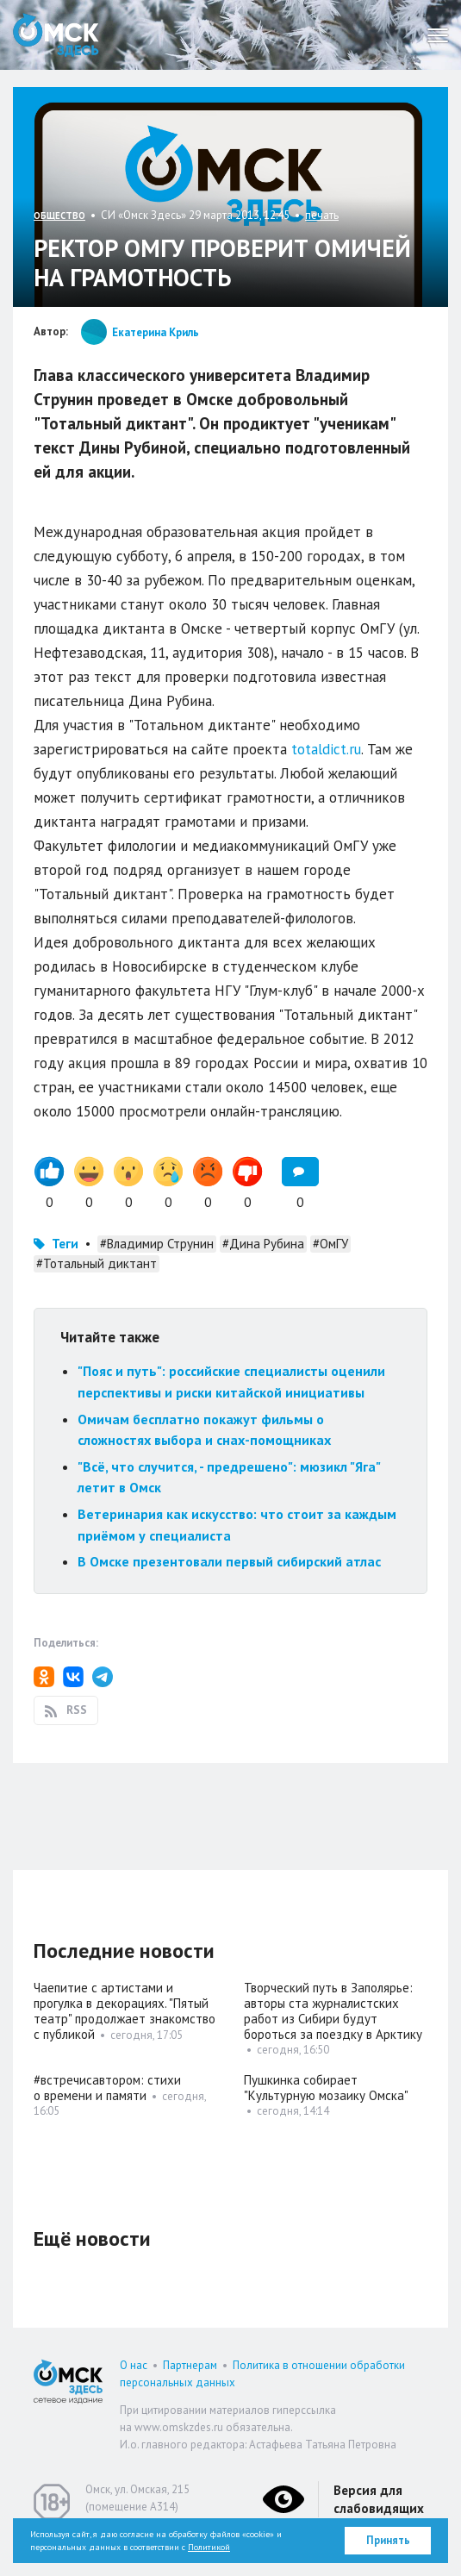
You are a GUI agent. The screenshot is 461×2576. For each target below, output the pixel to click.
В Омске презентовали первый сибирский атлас (229, 1561)
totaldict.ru (326, 749)
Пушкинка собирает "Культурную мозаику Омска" (326, 2088)
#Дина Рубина (263, 1243)
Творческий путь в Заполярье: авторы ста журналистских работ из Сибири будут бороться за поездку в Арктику (333, 2010)
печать (322, 215)
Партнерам (190, 2365)
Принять (388, 2540)
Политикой (209, 2547)
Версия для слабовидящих (378, 2499)
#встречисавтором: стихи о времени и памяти (107, 2088)
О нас (133, 2365)
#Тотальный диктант (96, 1263)
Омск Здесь (56, 35)
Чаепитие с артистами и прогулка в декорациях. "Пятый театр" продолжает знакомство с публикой (124, 2010)
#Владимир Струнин (157, 1243)
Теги (65, 1243)
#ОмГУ (330, 1243)
